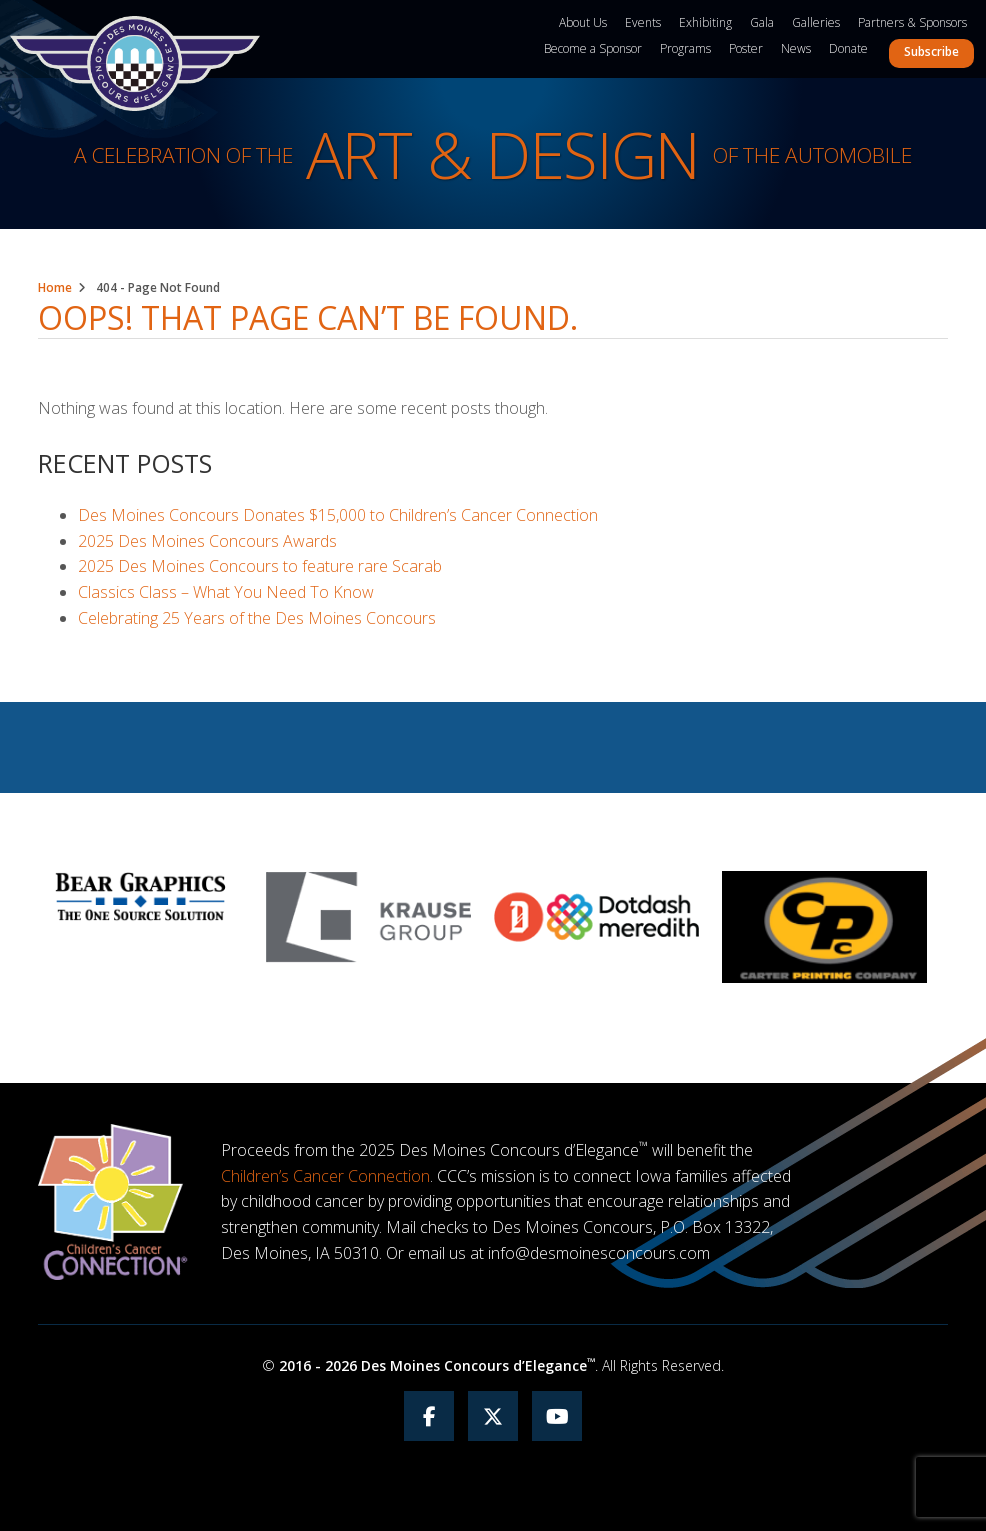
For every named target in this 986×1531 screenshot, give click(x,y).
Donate (848, 48)
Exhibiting (705, 22)
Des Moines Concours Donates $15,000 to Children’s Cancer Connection (338, 515)
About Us (583, 22)
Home (55, 287)
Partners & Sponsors (912, 22)
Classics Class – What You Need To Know (226, 592)
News (796, 48)
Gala (762, 22)
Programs (685, 48)
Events (643, 22)
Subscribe (931, 51)
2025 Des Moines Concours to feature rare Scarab (260, 566)
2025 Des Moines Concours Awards (207, 541)
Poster (746, 48)
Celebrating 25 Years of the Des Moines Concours (257, 618)
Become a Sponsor (593, 48)
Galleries (816, 22)
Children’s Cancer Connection (325, 1176)
